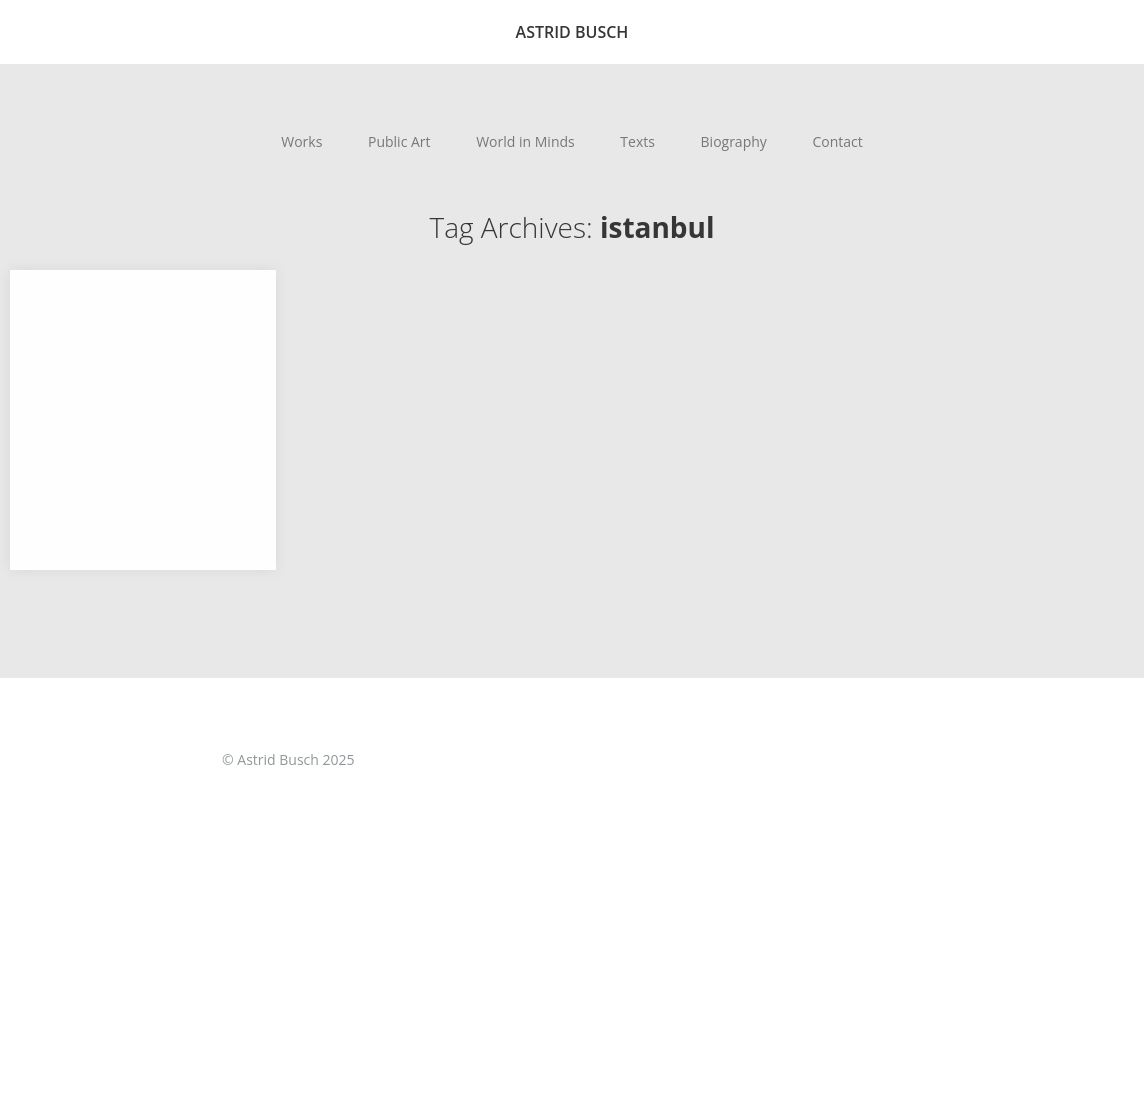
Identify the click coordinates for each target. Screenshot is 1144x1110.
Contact (837, 141)
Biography (734, 141)
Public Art (399, 141)
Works (301, 141)
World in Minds (525, 141)
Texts (637, 141)
